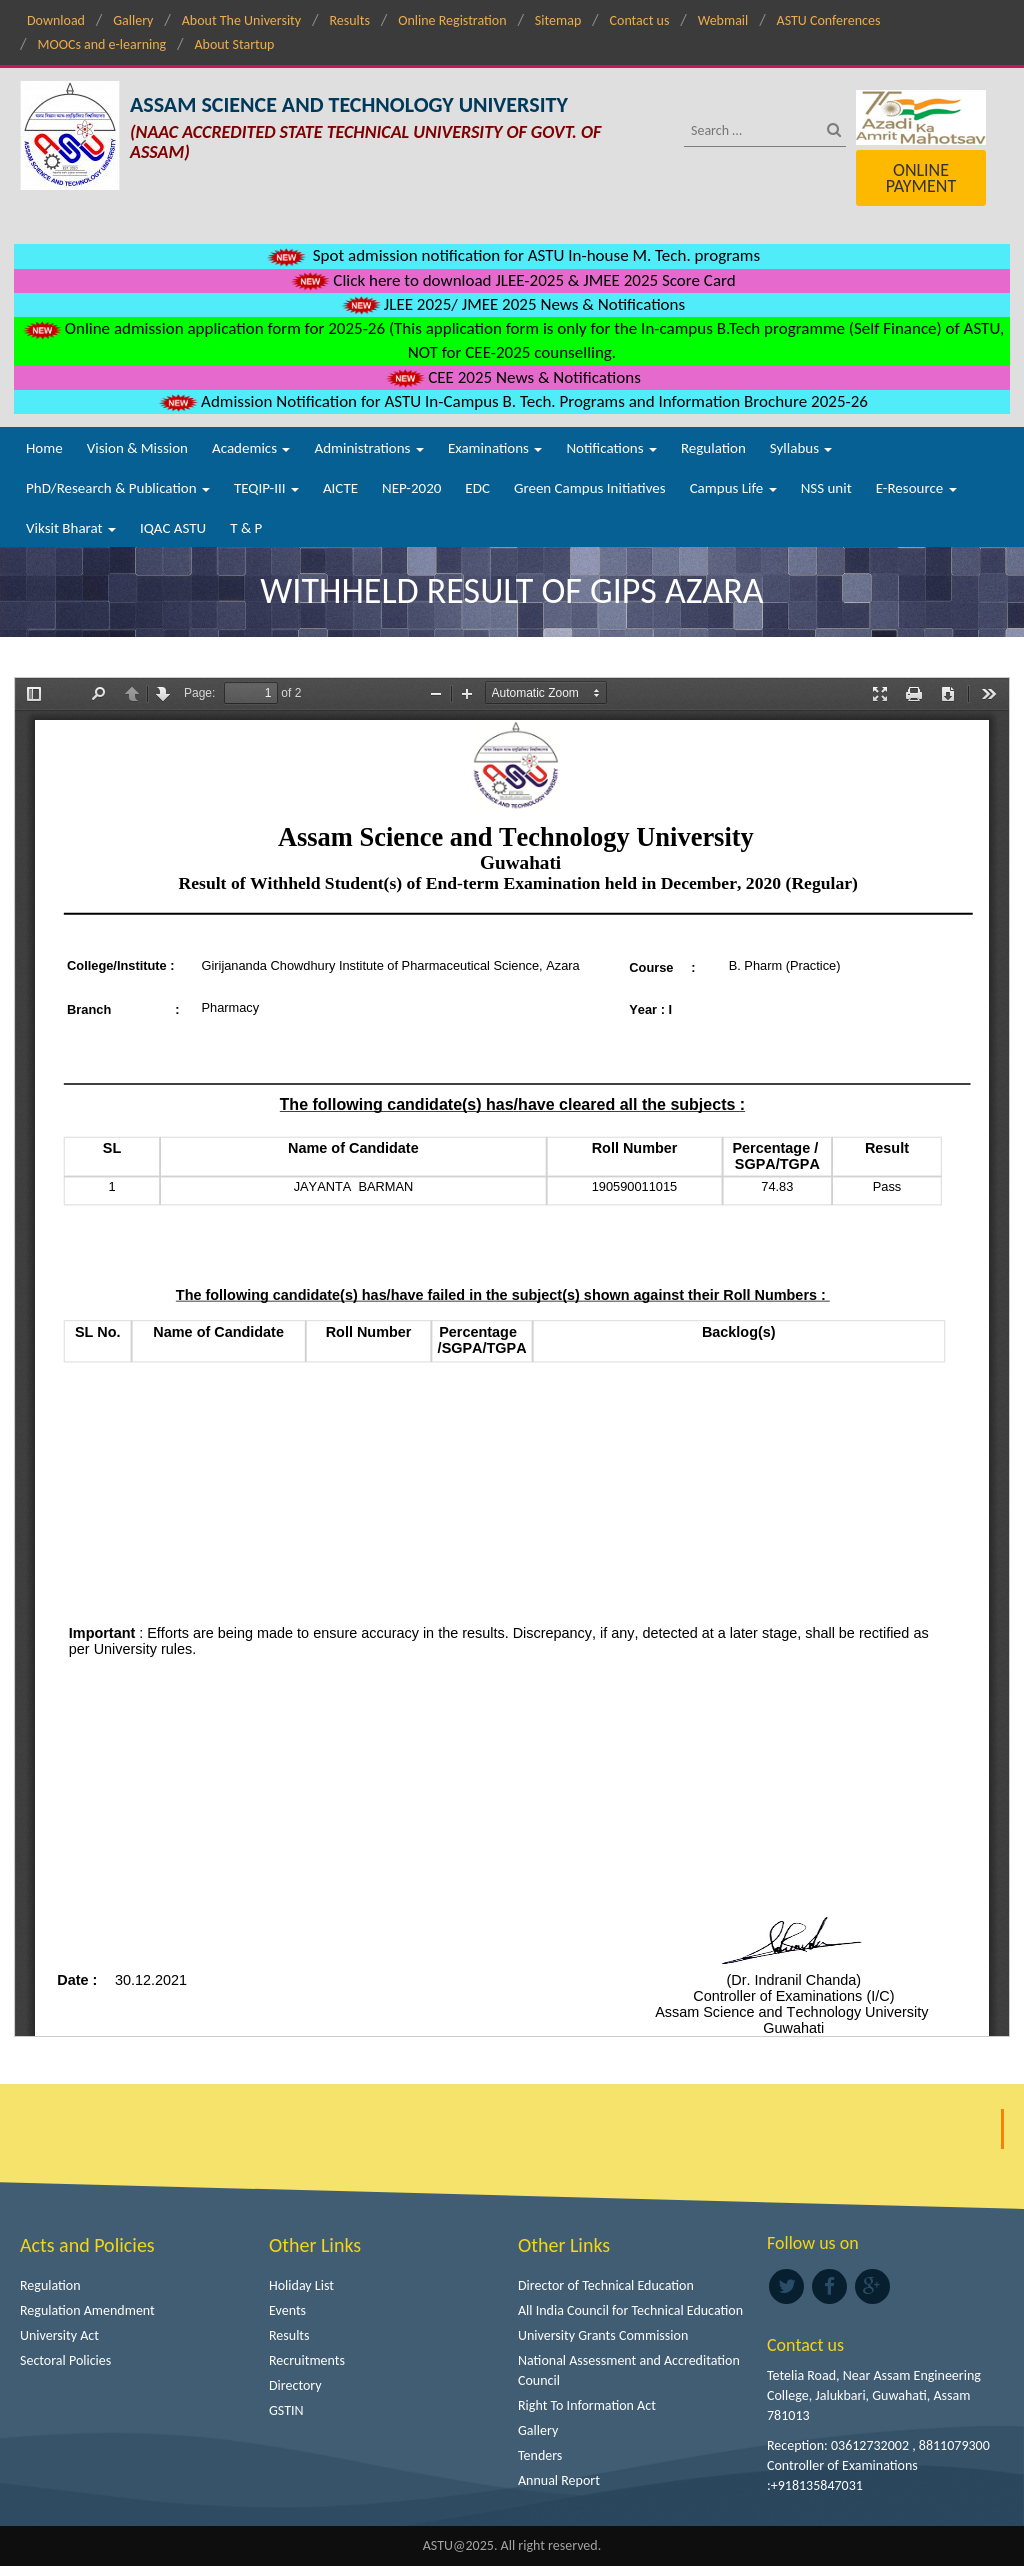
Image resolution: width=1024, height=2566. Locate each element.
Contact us (640, 20)
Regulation (713, 448)
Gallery (133, 20)
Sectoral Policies (65, 2360)
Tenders (540, 2455)
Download (56, 20)
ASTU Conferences (829, 20)
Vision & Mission (137, 448)
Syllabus (801, 448)
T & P (246, 528)
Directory (295, 2385)
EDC (477, 488)
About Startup (234, 44)
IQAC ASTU (173, 528)
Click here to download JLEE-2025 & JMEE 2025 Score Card (511, 280)
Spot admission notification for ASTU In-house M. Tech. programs (512, 255)
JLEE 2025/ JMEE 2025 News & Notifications (512, 304)
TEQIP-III (266, 488)
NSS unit (826, 488)
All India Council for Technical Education (630, 2310)
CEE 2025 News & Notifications (512, 377)
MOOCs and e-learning (101, 44)
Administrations (368, 448)
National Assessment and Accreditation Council (629, 2370)
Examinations (495, 448)
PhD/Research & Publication (118, 488)
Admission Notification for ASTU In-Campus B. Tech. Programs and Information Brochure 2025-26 (512, 401)
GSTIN (286, 2410)
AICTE (340, 488)
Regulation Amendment (87, 2310)
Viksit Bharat (71, 528)
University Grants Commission (603, 2335)
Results (349, 20)
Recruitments (307, 2360)
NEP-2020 (411, 488)
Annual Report (559, 2480)
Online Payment (921, 178)
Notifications (611, 448)
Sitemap (558, 20)
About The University (241, 20)
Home (44, 448)
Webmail (723, 20)
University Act (59, 2335)
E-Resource (916, 488)
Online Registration (452, 20)
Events (287, 2310)
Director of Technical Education (606, 2285)
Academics (251, 448)
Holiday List (301, 2285)
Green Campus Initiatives (590, 488)
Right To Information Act (587, 2405)
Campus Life (733, 488)
